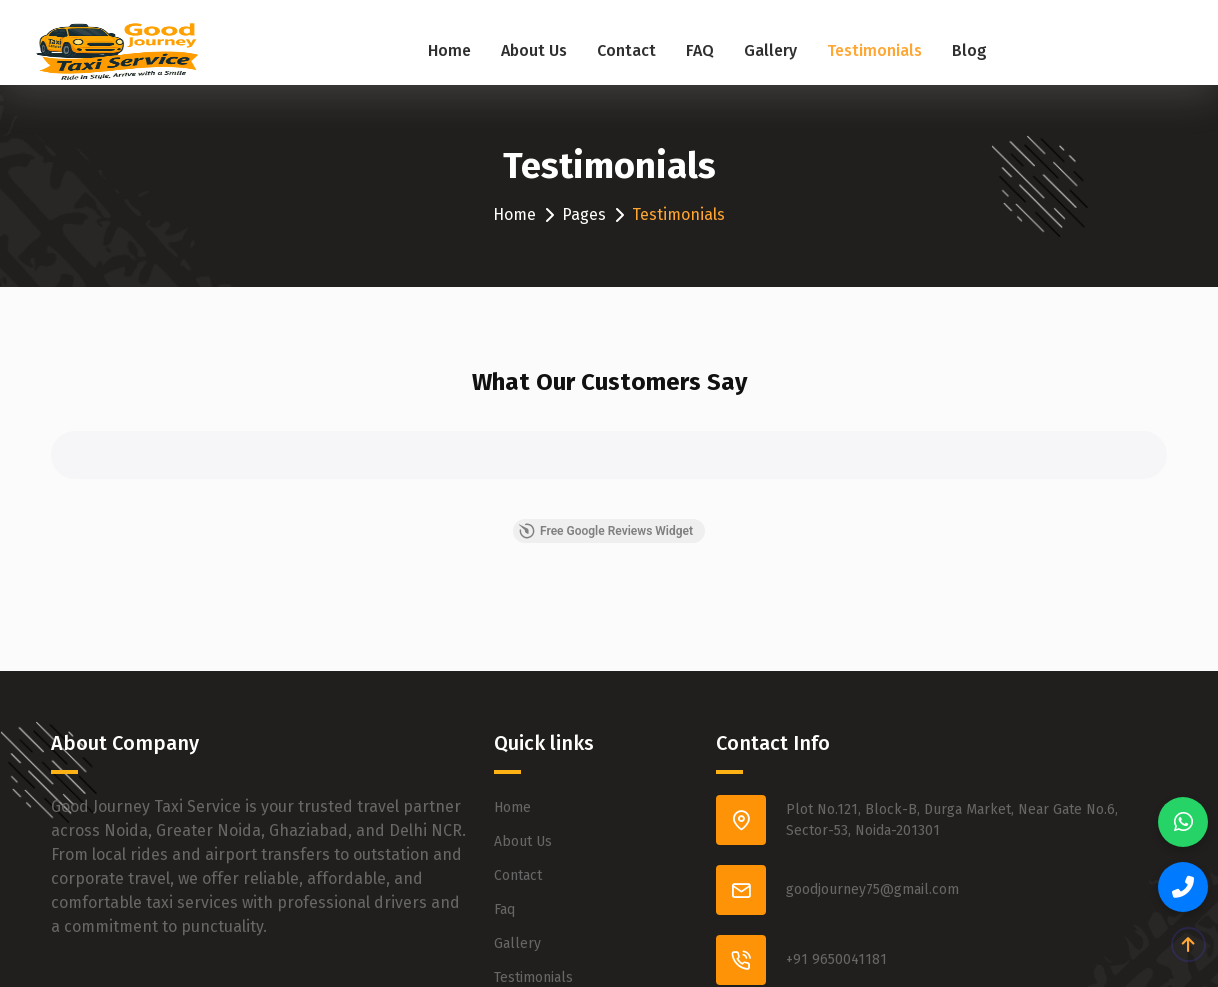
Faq (504, 909)
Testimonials (874, 50)
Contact (626, 50)
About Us (534, 50)
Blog (969, 50)
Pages (584, 214)
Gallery (770, 50)
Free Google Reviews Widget (606, 531)
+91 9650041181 (836, 959)
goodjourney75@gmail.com (872, 889)
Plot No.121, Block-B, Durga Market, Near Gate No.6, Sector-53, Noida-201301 (952, 820)
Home (449, 50)
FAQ (700, 50)
